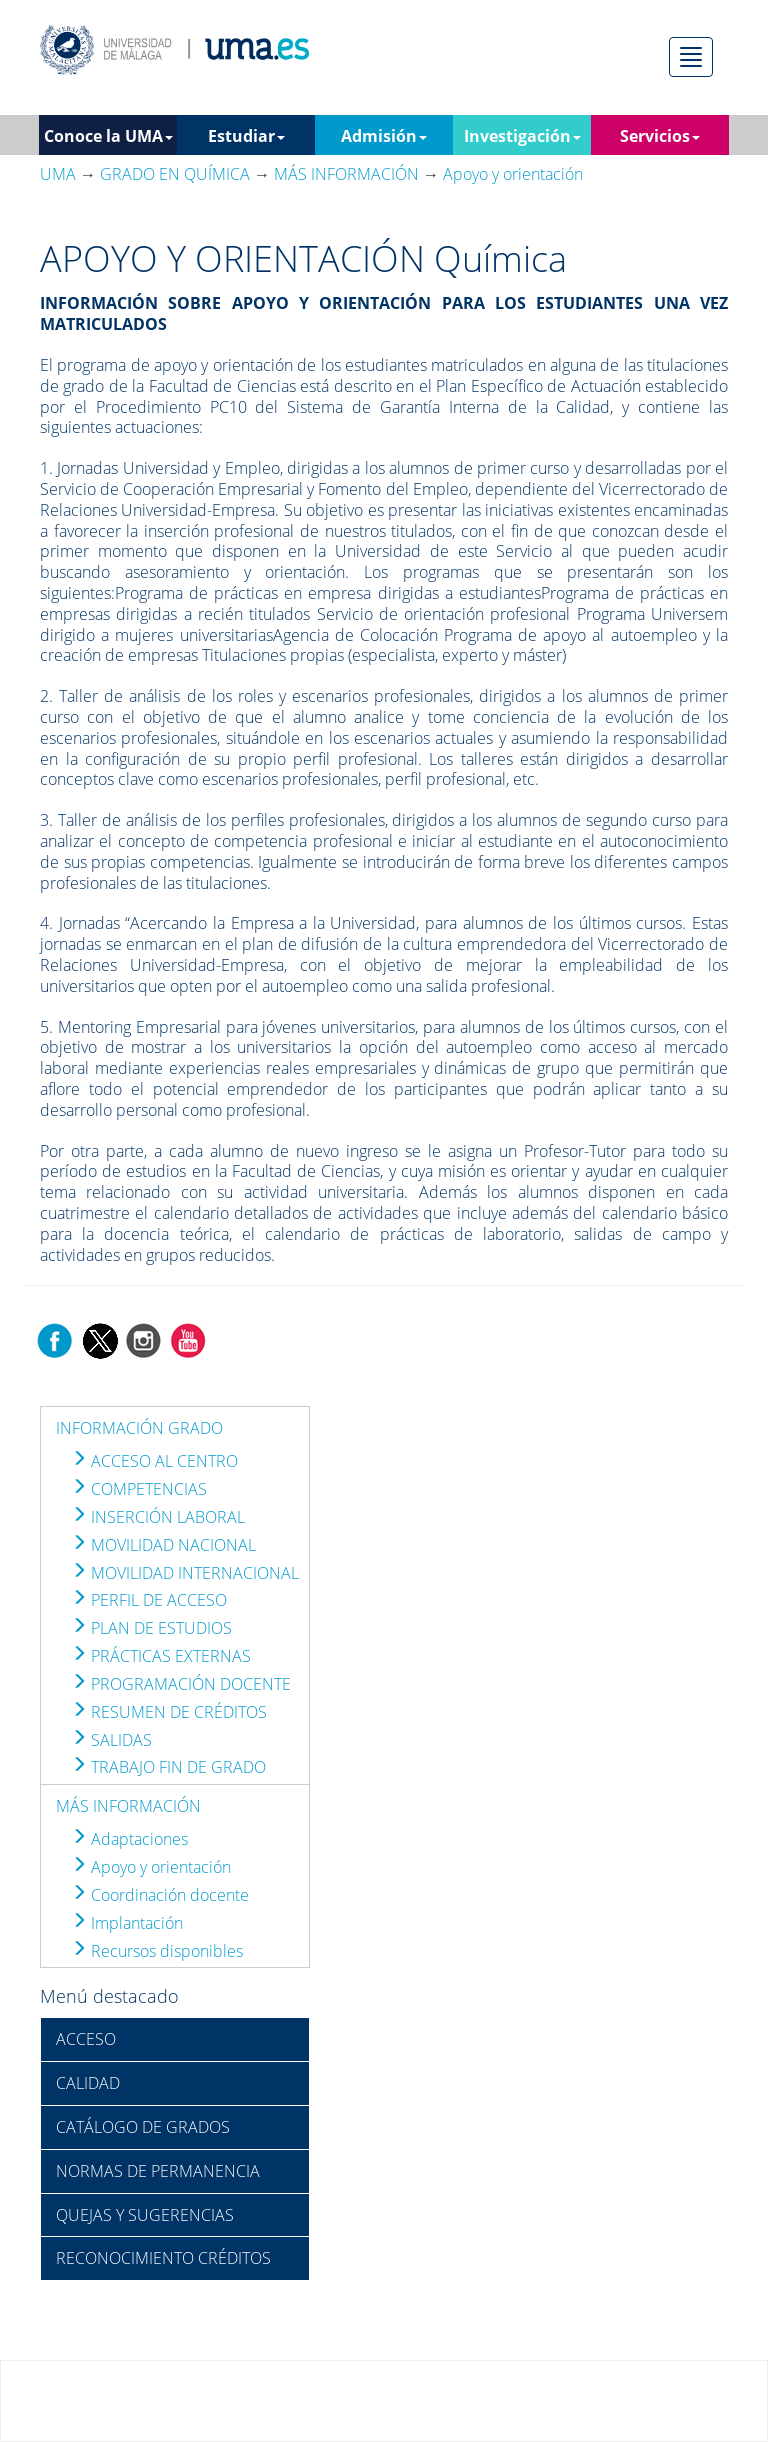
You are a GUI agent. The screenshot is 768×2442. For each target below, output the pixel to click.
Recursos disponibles (157, 1951)
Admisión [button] (384, 136)
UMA (58, 174)
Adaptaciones (129, 1839)
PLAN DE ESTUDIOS (151, 1628)
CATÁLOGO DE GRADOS (143, 2127)
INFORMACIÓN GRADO (139, 1428)
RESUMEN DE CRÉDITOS (169, 1712)
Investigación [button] (522, 136)
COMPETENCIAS (139, 1489)
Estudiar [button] (246, 136)
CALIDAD (88, 2083)
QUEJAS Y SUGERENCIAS (145, 2215)
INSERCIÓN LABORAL (158, 1517)
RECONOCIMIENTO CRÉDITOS (163, 2258)
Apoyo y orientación (151, 1867)
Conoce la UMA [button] (108, 136)
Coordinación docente (160, 1895)
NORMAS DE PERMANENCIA (158, 2171)
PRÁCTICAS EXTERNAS (161, 1656)
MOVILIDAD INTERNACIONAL (185, 1573)
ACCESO (86, 2039)
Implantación (127, 1923)
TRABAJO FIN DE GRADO (168, 1767)
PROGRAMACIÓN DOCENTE (181, 1684)
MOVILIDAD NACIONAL (163, 1545)
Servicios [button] (660, 136)
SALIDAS (111, 1740)
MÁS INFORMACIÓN (128, 1806)
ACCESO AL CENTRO (154, 1461)
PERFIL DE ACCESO (149, 1600)
